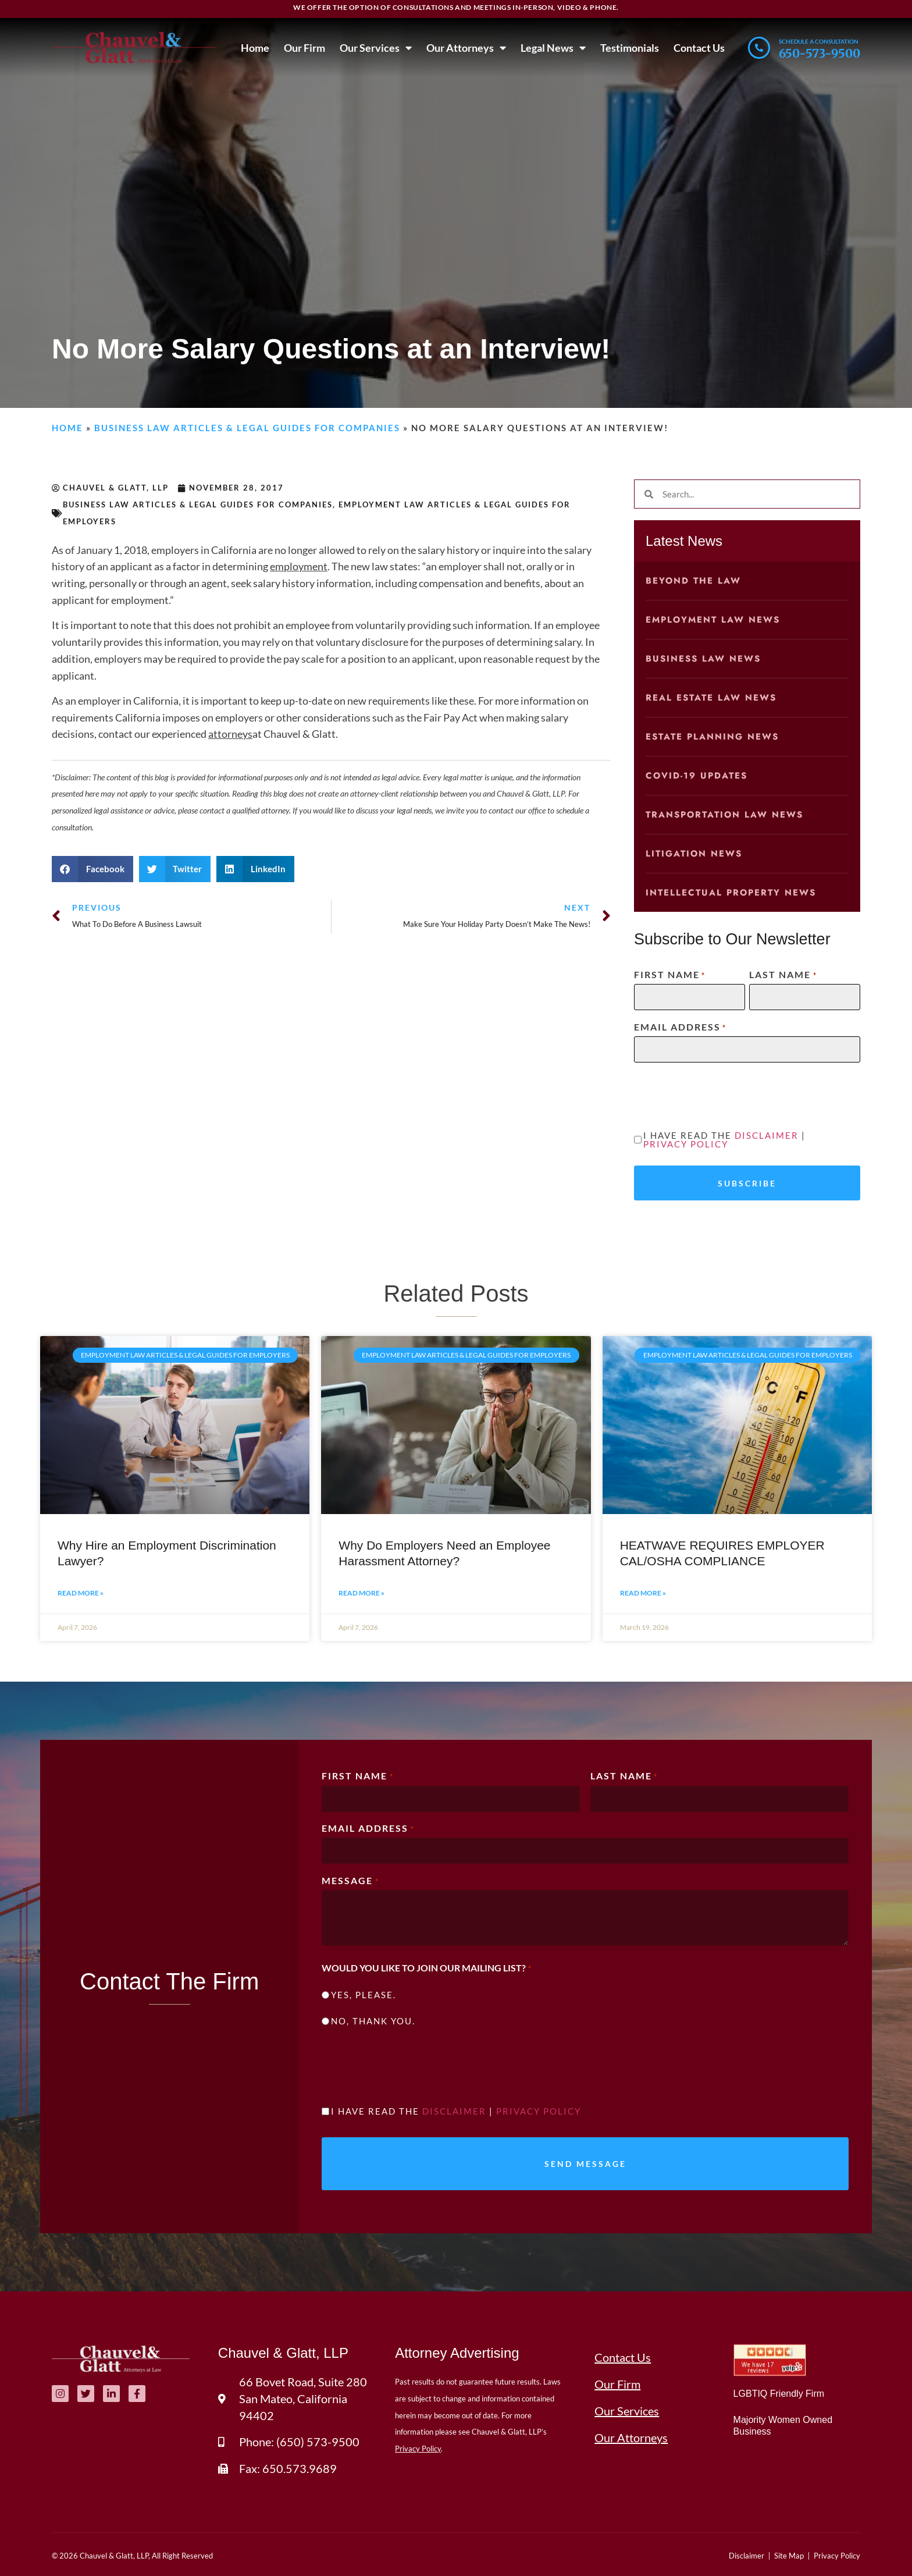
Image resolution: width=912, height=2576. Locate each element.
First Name (670, 974)
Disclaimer (767, 1135)
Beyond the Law (693, 580)
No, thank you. (373, 2021)
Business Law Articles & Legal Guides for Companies (247, 427)
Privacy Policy (685, 1144)
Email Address (680, 1027)
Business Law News (703, 658)
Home (255, 47)
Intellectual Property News (731, 892)
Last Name (783, 974)
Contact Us (699, 47)
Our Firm (304, 47)
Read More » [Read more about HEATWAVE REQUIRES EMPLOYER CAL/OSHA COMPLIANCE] (643, 1593)
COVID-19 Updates (696, 775)
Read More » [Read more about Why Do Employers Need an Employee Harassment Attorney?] (361, 1593)
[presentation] (722, 1094)
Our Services (376, 48)
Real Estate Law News (711, 697)
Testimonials (629, 47)
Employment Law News (713, 619)
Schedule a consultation (818, 41)
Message (350, 1880)
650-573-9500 (819, 53)
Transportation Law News (724, 814)
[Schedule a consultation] (759, 48)
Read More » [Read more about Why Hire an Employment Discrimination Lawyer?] (81, 1593)
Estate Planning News (712, 736)
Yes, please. (363, 1995)
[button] (92, 869)
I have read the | (724, 1140)
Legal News (553, 48)
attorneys (230, 733)
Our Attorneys (466, 48)
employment (298, 566)
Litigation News (694, 853)
